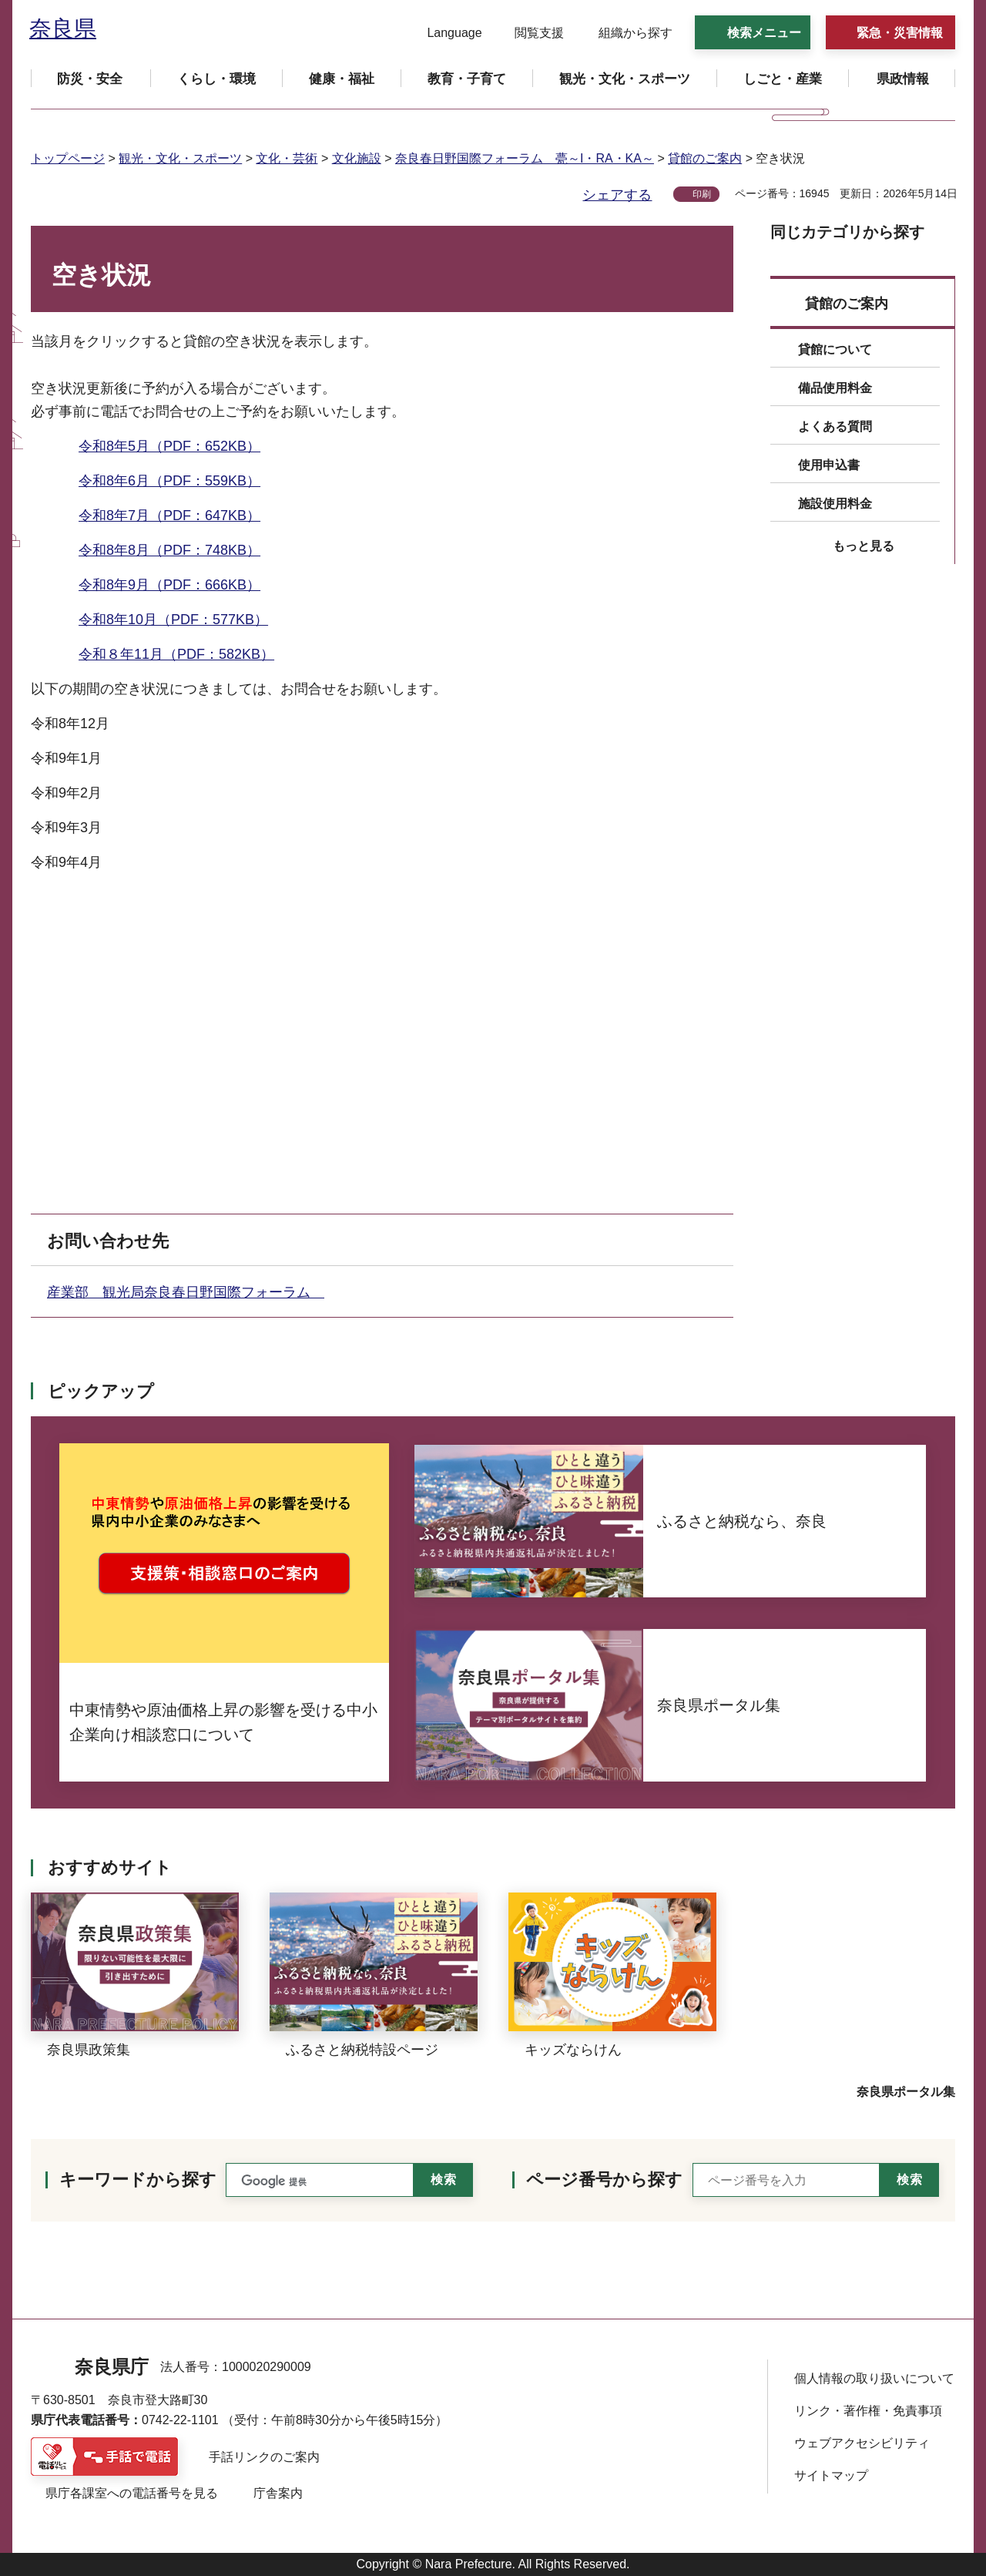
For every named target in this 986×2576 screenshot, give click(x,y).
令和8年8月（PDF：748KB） (169, 550)
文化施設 (356, 158)
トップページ (68, 158)
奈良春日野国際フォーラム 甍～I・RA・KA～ (524, 158)
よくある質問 (835, 426)
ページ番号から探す (604, 2179)
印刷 (702, 194)
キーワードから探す (137, 2179)
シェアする (617, 195)
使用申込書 (829, 465)
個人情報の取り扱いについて (874, 2378)
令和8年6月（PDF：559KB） (169, 481)
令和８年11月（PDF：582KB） (176, 654)
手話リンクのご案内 (264, 2456)
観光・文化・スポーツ (180, 158)
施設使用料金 (835, 503)
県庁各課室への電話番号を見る (131, 2493)
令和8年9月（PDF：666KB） (169, 585)
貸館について (835, 349)
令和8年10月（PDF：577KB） (173, 619)
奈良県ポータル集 (906, 2091)
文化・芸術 (286, 158)
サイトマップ (831, 2475)
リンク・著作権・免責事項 (868, 2410)
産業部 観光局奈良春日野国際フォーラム (185, 1292)
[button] (445, 33)
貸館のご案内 (705, 158)
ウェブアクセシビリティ (862, 2443)
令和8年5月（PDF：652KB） (169, 446)
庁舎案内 (278, 2493)
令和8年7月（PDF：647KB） (169, 515)
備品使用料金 (835, 388)
